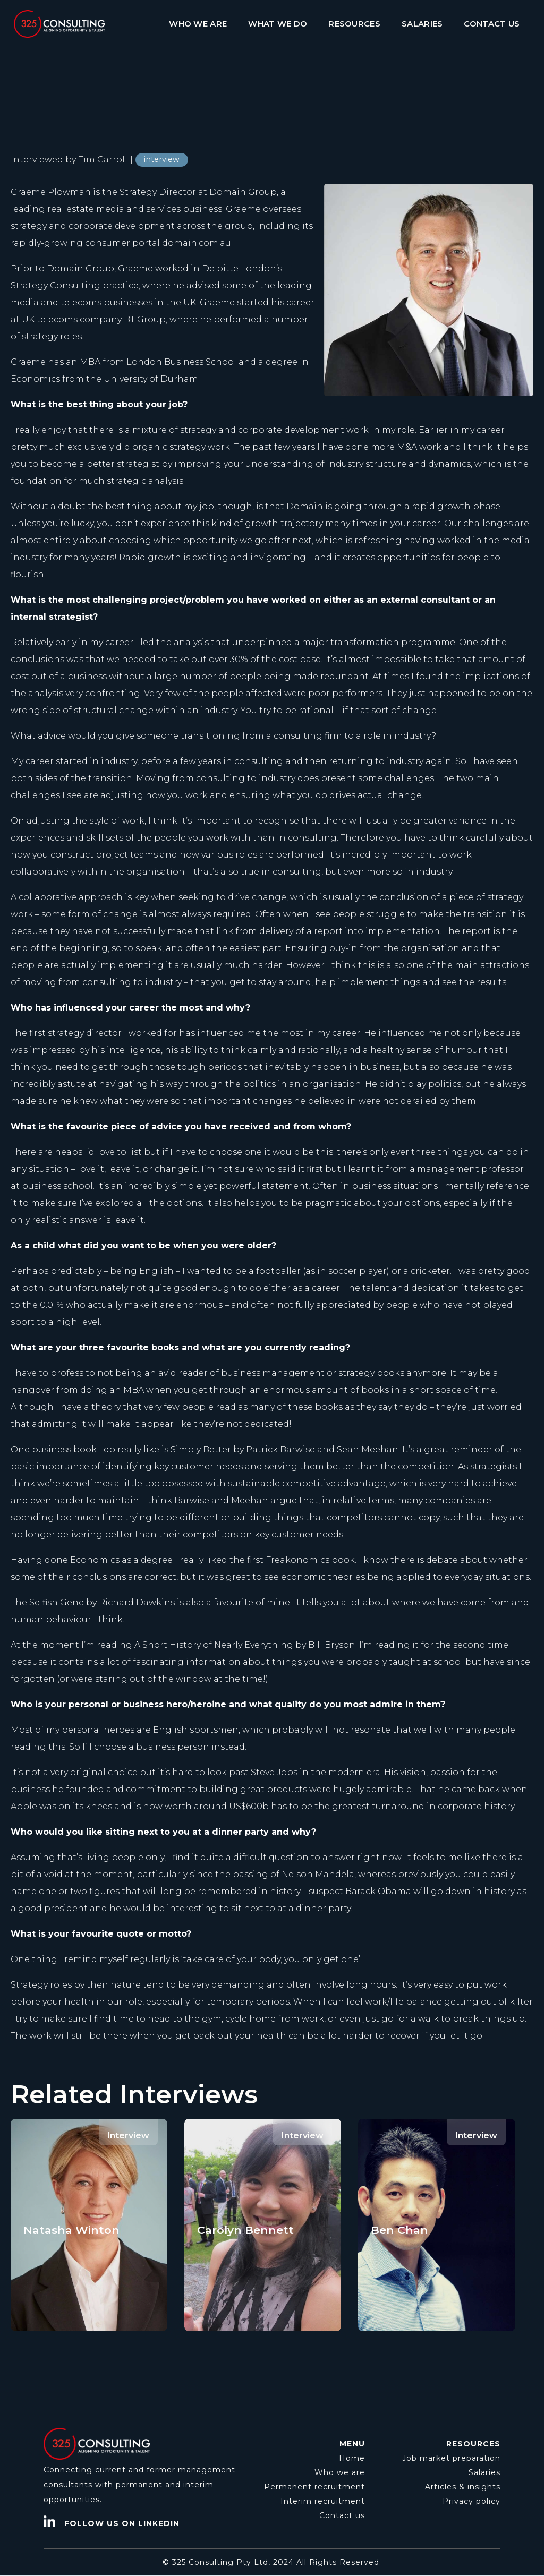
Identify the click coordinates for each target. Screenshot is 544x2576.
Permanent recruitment (314, 2487)
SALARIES (422, 24)
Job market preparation (451, 2458)
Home (352, 2458)
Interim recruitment (322, 2501)
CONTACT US (492, 24)
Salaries (484, 2472)
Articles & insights (462, 2487)
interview (162, 159)
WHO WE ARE (198, 24)
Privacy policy (471, 2501)
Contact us (342, 2515)
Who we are (339, 2472)
